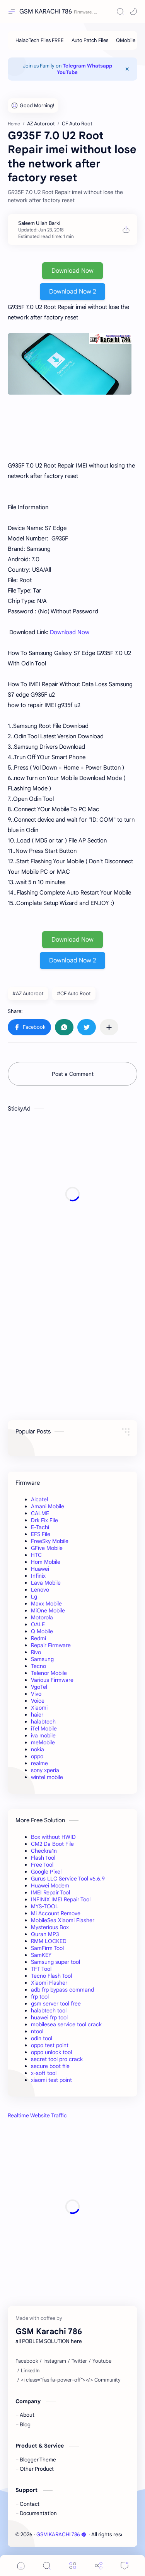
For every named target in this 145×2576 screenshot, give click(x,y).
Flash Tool (43, 1857)
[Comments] (124, 2565)
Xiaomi (39, 1707)
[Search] (120, 11)
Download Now (72, 271)
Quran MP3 (45, 1934)
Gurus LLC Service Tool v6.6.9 (68, 1878)
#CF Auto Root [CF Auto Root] (74, 993)
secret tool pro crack (57, 2059)
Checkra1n (44, 1850)
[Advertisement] (72, 1194)
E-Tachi (40, 1527)
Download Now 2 (72, 291)
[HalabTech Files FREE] (39, 40)
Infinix (38, 1575)
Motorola (42, 1617)
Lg (34, 1596)
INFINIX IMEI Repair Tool (60, 1899)
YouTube (67, 72)
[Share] (98, 2565)
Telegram (74, 65)
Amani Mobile (47, 1506)
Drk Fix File (44, 1520)
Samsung (42, 1659)
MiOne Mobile (48, 1610)
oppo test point (49, 2045)
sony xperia (45, 1770)
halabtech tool (49, 2010)
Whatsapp (99, 65)
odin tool (41, 2038)
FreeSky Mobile (49, 1541)
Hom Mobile (45, 1561)
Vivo (36, 1693)
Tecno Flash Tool (51, 1975)
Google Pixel (46, 1871)
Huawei (40, 1568)
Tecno (38, 1666)
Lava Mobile (46, 1582)
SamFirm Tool (47, 1948)
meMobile (43, 1742)
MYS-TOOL (44, 1906)
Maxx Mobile (46, 1603)
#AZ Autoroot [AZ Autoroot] (28, 993)
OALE (38, 1624)
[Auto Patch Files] (90, 40)
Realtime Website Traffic (37, 2115)
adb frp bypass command (62, 1989)
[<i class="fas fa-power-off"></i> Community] (71, 2380)
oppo (37, 1756)
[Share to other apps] (109, 1027)
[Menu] (72, 2565)
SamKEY (41, 1954)
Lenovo (40, 1589)
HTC (36, 1554)
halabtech (43, 1721)
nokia (37, 1749)
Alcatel (39, 1499)
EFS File (40, 1534)
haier (37, 1714)
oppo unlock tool (51, 2052)
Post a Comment (73, 1073)
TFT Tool (41, 1968)
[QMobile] (125, 40)
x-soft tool (43, 2073)
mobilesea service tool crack (66, 2024)
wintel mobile (47, 1777)
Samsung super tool (55, 1961)
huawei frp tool (49, 2017)
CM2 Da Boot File (52, 1843)
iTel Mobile (44, 1728)
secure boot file (50, 2066)
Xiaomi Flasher (49, 1982)
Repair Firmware (51, 1645)
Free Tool (42, 1864)
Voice (37, 1700)
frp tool (40, 1996)
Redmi (38, 1638)
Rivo (36, 1652)
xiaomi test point (51, 2079)
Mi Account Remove (55, 1913)
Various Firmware (52, 1679)
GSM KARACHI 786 (45, 11)
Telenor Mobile (49, 1673)
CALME (40, 1513)
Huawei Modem (50, 1885)
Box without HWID (53, 1836)
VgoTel (39, 1686)
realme (39, 1763)
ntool (37, 2031)
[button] (133, 11)
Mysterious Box (50, 1927)
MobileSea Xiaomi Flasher (62, 1920)
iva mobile (43, 1735)
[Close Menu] (127, 69)
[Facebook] (26, 2361)
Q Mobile (42, 1631)
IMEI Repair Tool (50, 1892)
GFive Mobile (47, 1548)
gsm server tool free (56, 2003)
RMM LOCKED (49, 1941)
